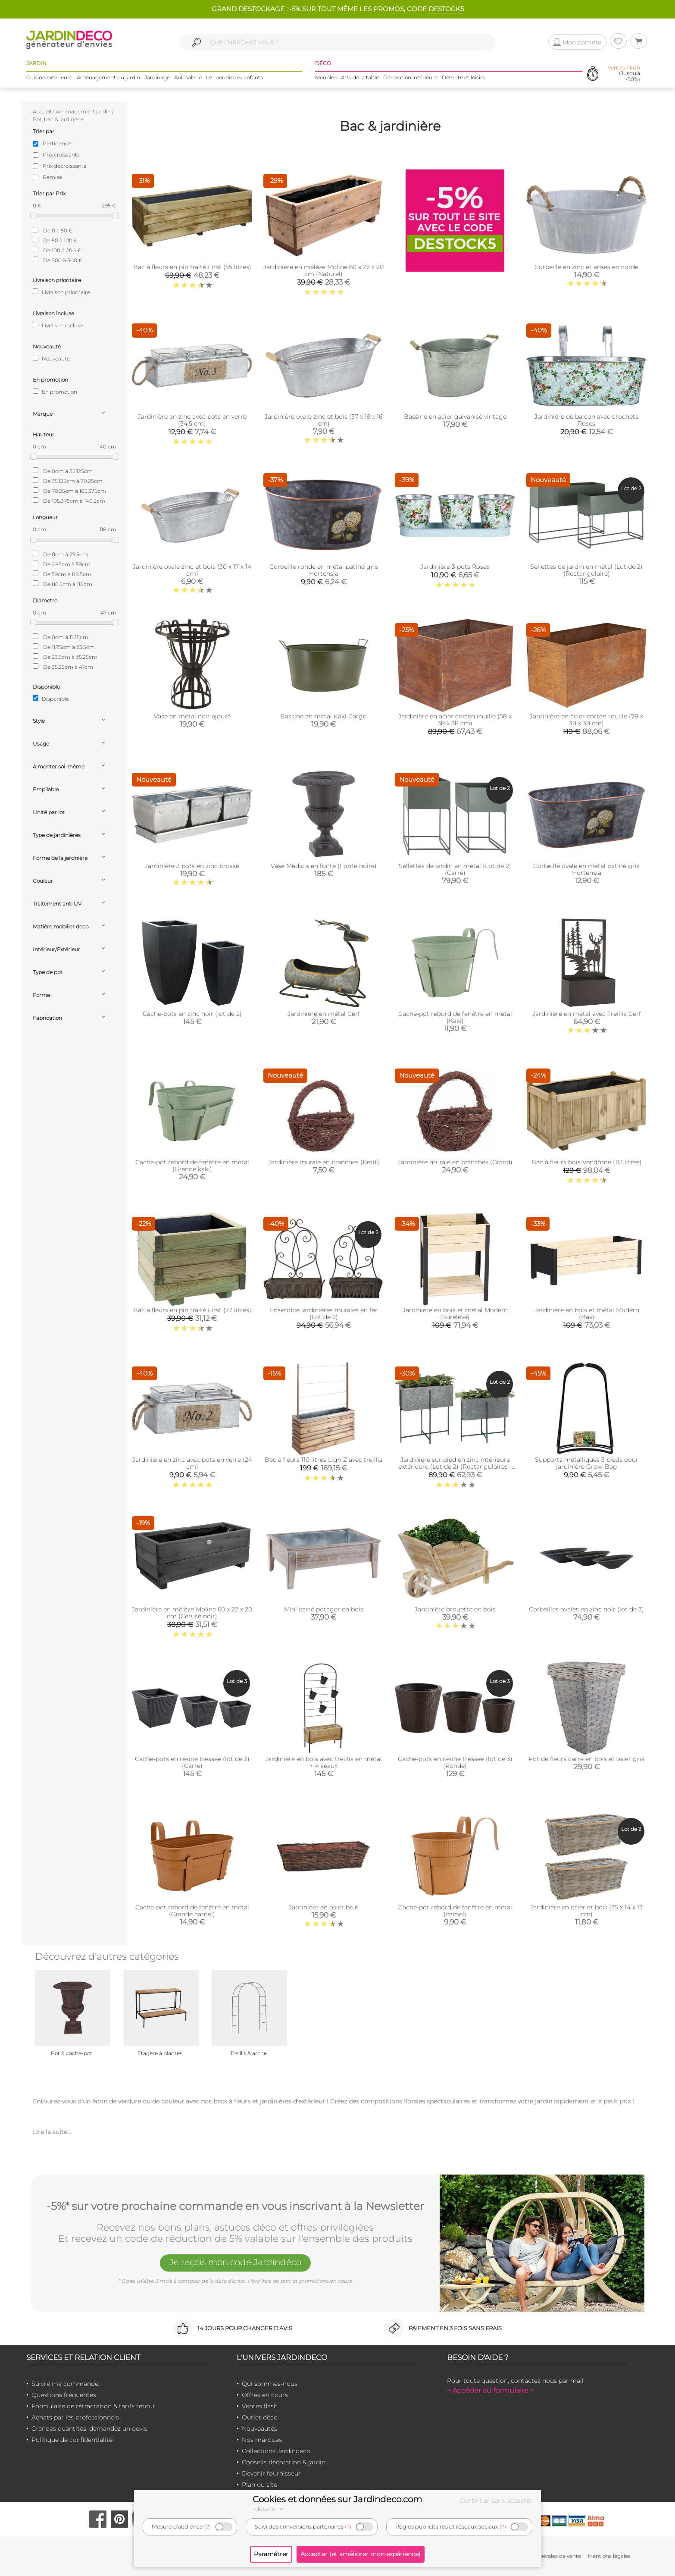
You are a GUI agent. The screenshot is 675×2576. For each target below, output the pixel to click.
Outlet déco (260, 2417)
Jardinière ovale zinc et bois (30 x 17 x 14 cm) (192, 570)
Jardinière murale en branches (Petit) (323, 1162)
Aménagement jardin (83, 111)
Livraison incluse (58, 325)
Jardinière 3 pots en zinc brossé (192, 866)
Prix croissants (61, 154)
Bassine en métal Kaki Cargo (323, 716)
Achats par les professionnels (75, 2417)
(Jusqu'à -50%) (624, 73)
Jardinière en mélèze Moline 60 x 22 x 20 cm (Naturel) (323, 270)
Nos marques (262, 2440)
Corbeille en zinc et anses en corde (586, 267)
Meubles (326, 77)
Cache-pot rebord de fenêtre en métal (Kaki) (455, 1017)
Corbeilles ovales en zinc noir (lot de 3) (586, 1609)
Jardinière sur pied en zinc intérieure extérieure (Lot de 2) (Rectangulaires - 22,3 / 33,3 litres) (455, 1466)
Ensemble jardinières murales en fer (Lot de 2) (324, 1313)
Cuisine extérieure (49, 77)
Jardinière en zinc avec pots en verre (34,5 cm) (192, 420)
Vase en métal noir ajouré (192, 716)
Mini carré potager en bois (323, 1609)
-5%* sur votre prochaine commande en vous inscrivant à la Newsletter (235, 2206)
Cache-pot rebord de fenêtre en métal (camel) (455, 1910)
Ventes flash (260, 2406)
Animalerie (188, 77)
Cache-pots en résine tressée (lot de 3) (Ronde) (455, 1762)
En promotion (55, 391)
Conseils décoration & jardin (283, 2462)
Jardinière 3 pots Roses (455, 566)
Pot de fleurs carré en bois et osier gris (586, 1759)
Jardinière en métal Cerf (324, 1014)
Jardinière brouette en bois (455, 1609)
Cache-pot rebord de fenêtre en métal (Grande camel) (192, 1910)
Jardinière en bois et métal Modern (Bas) (586, 1313)
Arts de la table (360, 77)
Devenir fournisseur (271, 2473)
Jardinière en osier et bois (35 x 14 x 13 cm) (586, 1910)
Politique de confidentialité (71, 2440)
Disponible (51, 698)
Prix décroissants (64, 166)
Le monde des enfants (234, 77)
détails (270, 2509)
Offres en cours (265, 2395)
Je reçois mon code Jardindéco (235, 2262)
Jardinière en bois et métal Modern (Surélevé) (455, 1313)
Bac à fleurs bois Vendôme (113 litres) (586, 1162)
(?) (207, 2526)
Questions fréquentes (63, 2395)
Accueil (42, 111)
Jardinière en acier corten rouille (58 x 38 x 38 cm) (455, 719)
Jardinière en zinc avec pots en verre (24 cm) (192, 1463)
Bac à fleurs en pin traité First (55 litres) (192, 267)
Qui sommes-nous (269, 2384)
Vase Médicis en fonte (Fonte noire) (324, 866)
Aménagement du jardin (108, 77)
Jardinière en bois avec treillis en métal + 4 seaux (323, 1762)
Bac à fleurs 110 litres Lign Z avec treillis (323, 1459)
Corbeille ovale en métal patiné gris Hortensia (586, 869)
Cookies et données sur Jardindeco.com (337, 2499)
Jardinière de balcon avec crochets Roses (586, 420)
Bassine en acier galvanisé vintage (455, 416)
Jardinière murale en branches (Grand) (455, 1162)
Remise (52, 177)
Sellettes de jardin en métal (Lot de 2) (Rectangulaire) (586, 570)
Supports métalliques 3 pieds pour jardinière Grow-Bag (586, 1463)
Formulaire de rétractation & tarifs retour (93, 2406)
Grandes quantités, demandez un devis (89, 2428)
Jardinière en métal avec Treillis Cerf (586, 1014)
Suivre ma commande (64, 2384)
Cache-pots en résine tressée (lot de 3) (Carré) (192, 1762)
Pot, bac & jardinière (58, 119)
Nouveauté (51, 358)
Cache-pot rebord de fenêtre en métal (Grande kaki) (192, 1165)
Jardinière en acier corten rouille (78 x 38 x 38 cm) (586, 719)
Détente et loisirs (463, 77)
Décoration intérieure (410, 77)
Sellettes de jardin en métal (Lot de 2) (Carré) (455, 869)
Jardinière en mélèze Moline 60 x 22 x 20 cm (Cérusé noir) (192, 1612)
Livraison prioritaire (61, 291)
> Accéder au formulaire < (490, 2390)
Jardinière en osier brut (324, 1907)
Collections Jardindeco (276, 2451)
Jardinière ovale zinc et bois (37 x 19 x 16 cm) (323, 420)
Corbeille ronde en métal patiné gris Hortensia (323, 570)
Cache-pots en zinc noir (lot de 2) (192, 1014)
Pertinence (57, 143)
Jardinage (157, 77)
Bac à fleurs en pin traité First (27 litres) (192, 1310)
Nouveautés (259, 2428)
